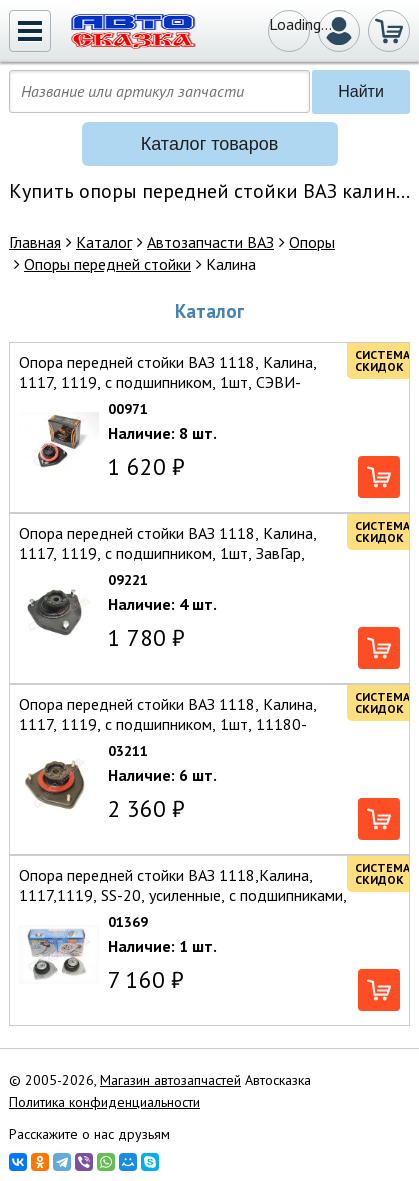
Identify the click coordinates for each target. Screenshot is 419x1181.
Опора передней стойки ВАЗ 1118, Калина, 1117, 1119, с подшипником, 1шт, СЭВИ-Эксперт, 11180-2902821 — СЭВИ (168, 382)
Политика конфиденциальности (104, 1102)
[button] (30, 31)
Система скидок (382, 360)
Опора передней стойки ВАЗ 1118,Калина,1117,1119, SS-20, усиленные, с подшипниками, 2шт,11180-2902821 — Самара (183, 895)
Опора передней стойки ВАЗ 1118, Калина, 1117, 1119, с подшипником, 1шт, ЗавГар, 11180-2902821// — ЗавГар (168, 553)
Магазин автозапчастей (170, 1080)
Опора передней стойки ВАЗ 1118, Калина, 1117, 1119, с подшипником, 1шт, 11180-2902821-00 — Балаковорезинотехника (168, 724)
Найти (361, 91)
